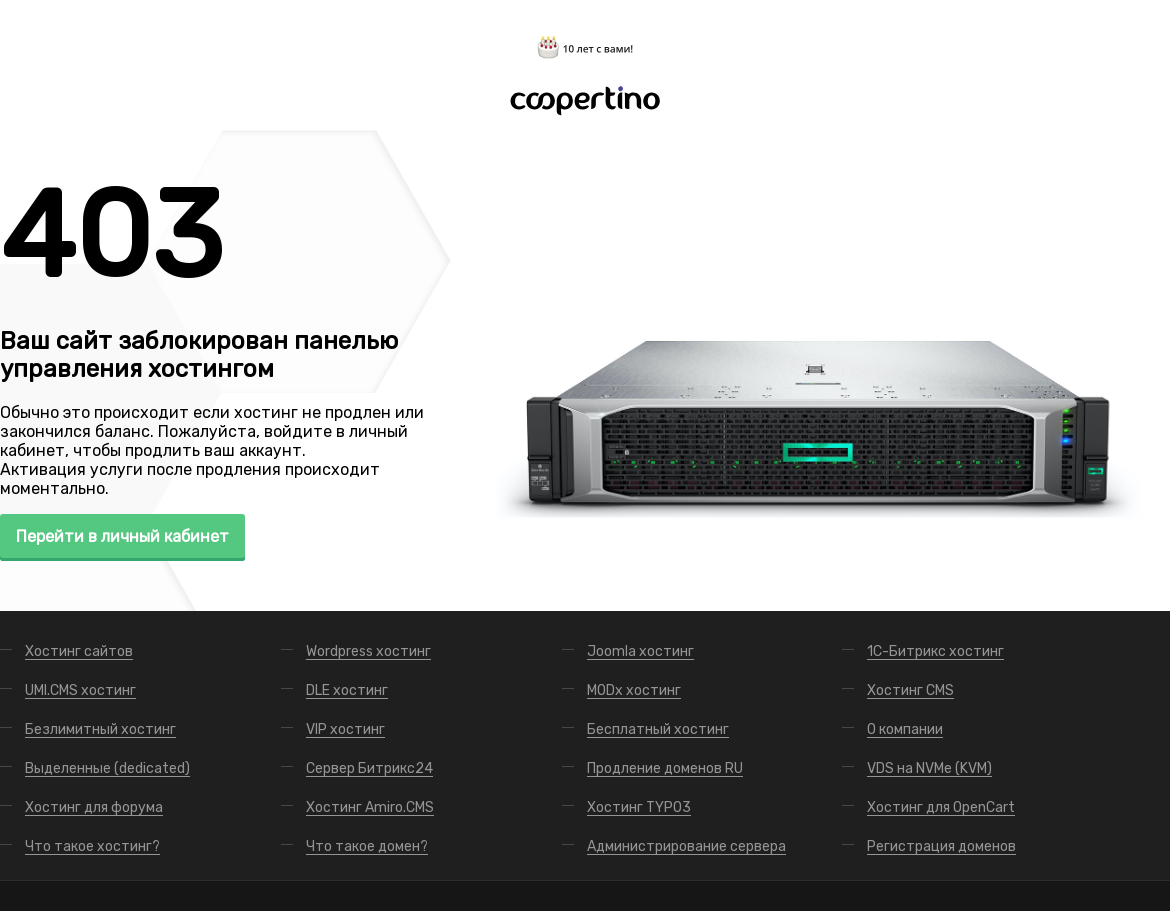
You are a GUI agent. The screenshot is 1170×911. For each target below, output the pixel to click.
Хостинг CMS (910, 690)
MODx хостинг (634, 690)
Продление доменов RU (665, 768)
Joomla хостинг (640, 651)
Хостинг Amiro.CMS (370, 807)
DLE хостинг (347, 690)
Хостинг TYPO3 (639, 807)
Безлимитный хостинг (100, 729)
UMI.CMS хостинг (80, 690)
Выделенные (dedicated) (107, 768)
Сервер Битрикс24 (369, 768)
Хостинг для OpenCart (941, 807)
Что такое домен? (367, 846)
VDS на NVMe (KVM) (929, 768)
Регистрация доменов (941, 846)
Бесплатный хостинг (658, 729)
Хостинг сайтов (79, 651)
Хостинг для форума (94, 807)
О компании (905, 729)
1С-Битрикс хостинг (935, 651)
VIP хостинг (345, 729)
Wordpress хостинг (368, 651)
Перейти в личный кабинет (122, 536)
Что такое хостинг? (92, 846)
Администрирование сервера (686, 846)
